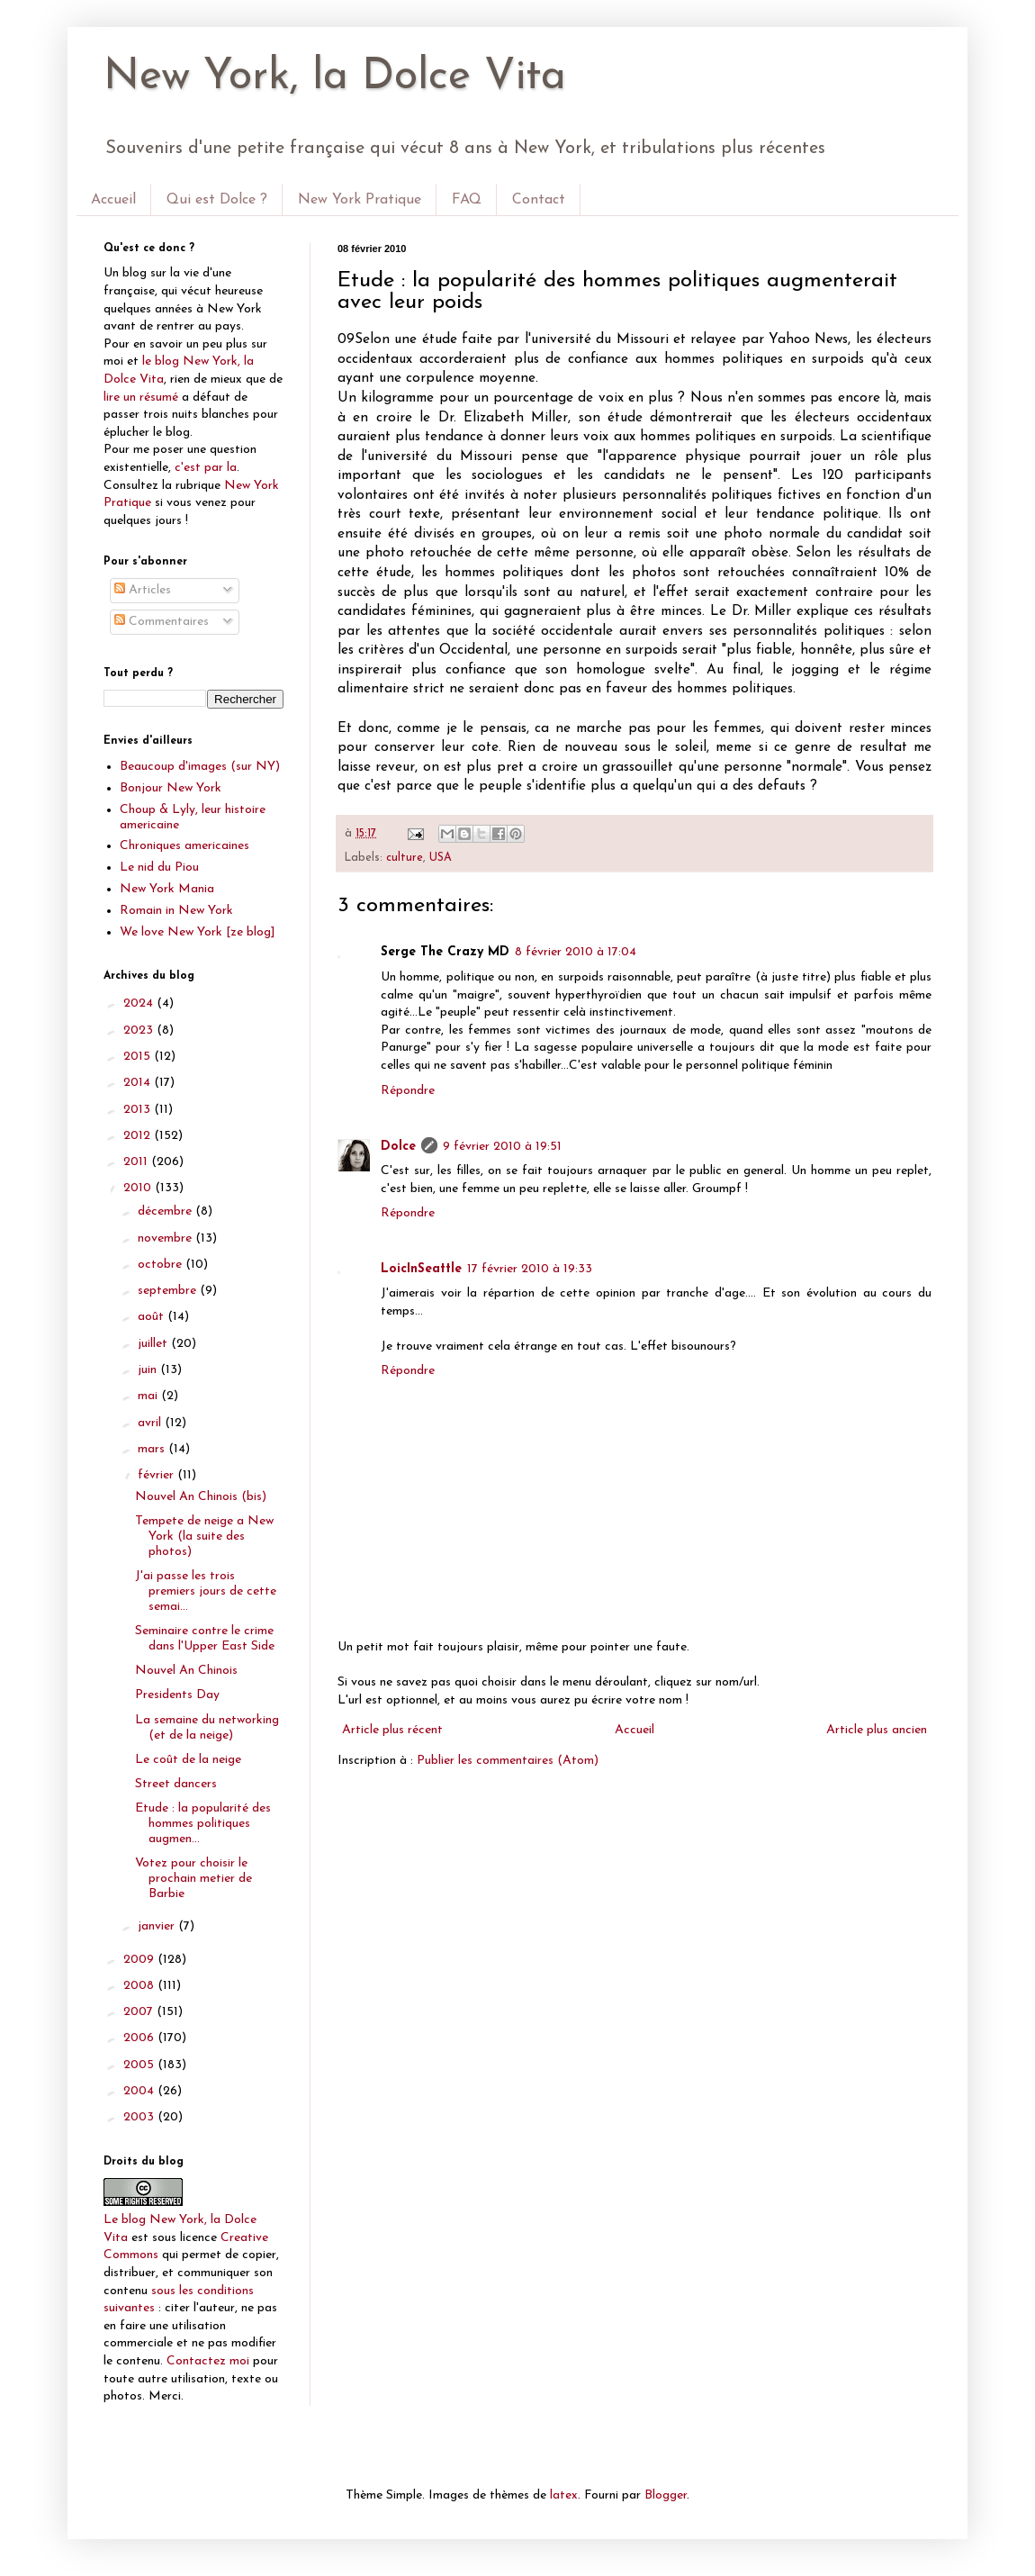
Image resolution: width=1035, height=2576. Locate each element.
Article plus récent (392, 1730)
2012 (138, 1136)
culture (404, 858)
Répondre (408, 1091)
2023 (140, 1030)
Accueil (113, 200)
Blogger (665, 2495)
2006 (140, 2038)
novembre (166, 1238)
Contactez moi (207, 2361)
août (152, 1317)
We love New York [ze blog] (197, 932)
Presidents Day (177, 1695)
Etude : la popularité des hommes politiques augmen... (203, 1824)
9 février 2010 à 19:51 (502, 1146)
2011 (137, 1162)
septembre (169, 1290)
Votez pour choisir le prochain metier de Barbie (193, 1879)
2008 (140, 1986)
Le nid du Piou (159, 867)
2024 (140, 1003)
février (157, 1475)
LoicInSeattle (421, 1269)
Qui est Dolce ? (216, 200)
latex (564, 2495)
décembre (166, 1211)
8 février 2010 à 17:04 (575, 952)
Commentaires (161, 621)
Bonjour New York (170, 788)
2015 (138, 1056)
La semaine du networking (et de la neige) (207, 1727)
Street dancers (176, 1784)
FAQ (467, 200)
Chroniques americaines (184, 846)
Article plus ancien (876, 1730)
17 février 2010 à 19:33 (529, 1269)
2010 (139, 1188)
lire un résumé (141, 397)
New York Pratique (359, 200)
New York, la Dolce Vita (335, 77)
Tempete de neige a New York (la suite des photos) (204, 1536)
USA (440, 858)
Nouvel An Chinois (186, 1670)
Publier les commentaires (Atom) (507, 1760)
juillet (154, 1344)
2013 (138, 1109)
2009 (140, 1959)
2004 (140, 2091)
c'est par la (206, 468)
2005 (140, 2065)
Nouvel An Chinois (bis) (200, 1497)
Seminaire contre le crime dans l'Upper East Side (204, 1638)
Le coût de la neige (188, 1760)
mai (149, 1396)
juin (149, 1370)
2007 (140, 2012)
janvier (158, 1926)
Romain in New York (176, 910)
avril (151, 1423)
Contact (538, 200)
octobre (161, 1264)
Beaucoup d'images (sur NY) (200, 766)
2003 (140, 2117)
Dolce (398, 1146)
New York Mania (167, 889)
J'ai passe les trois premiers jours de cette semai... (205, 1591)
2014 (138, 1082)
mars (153, 1449)
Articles (142, 590)
